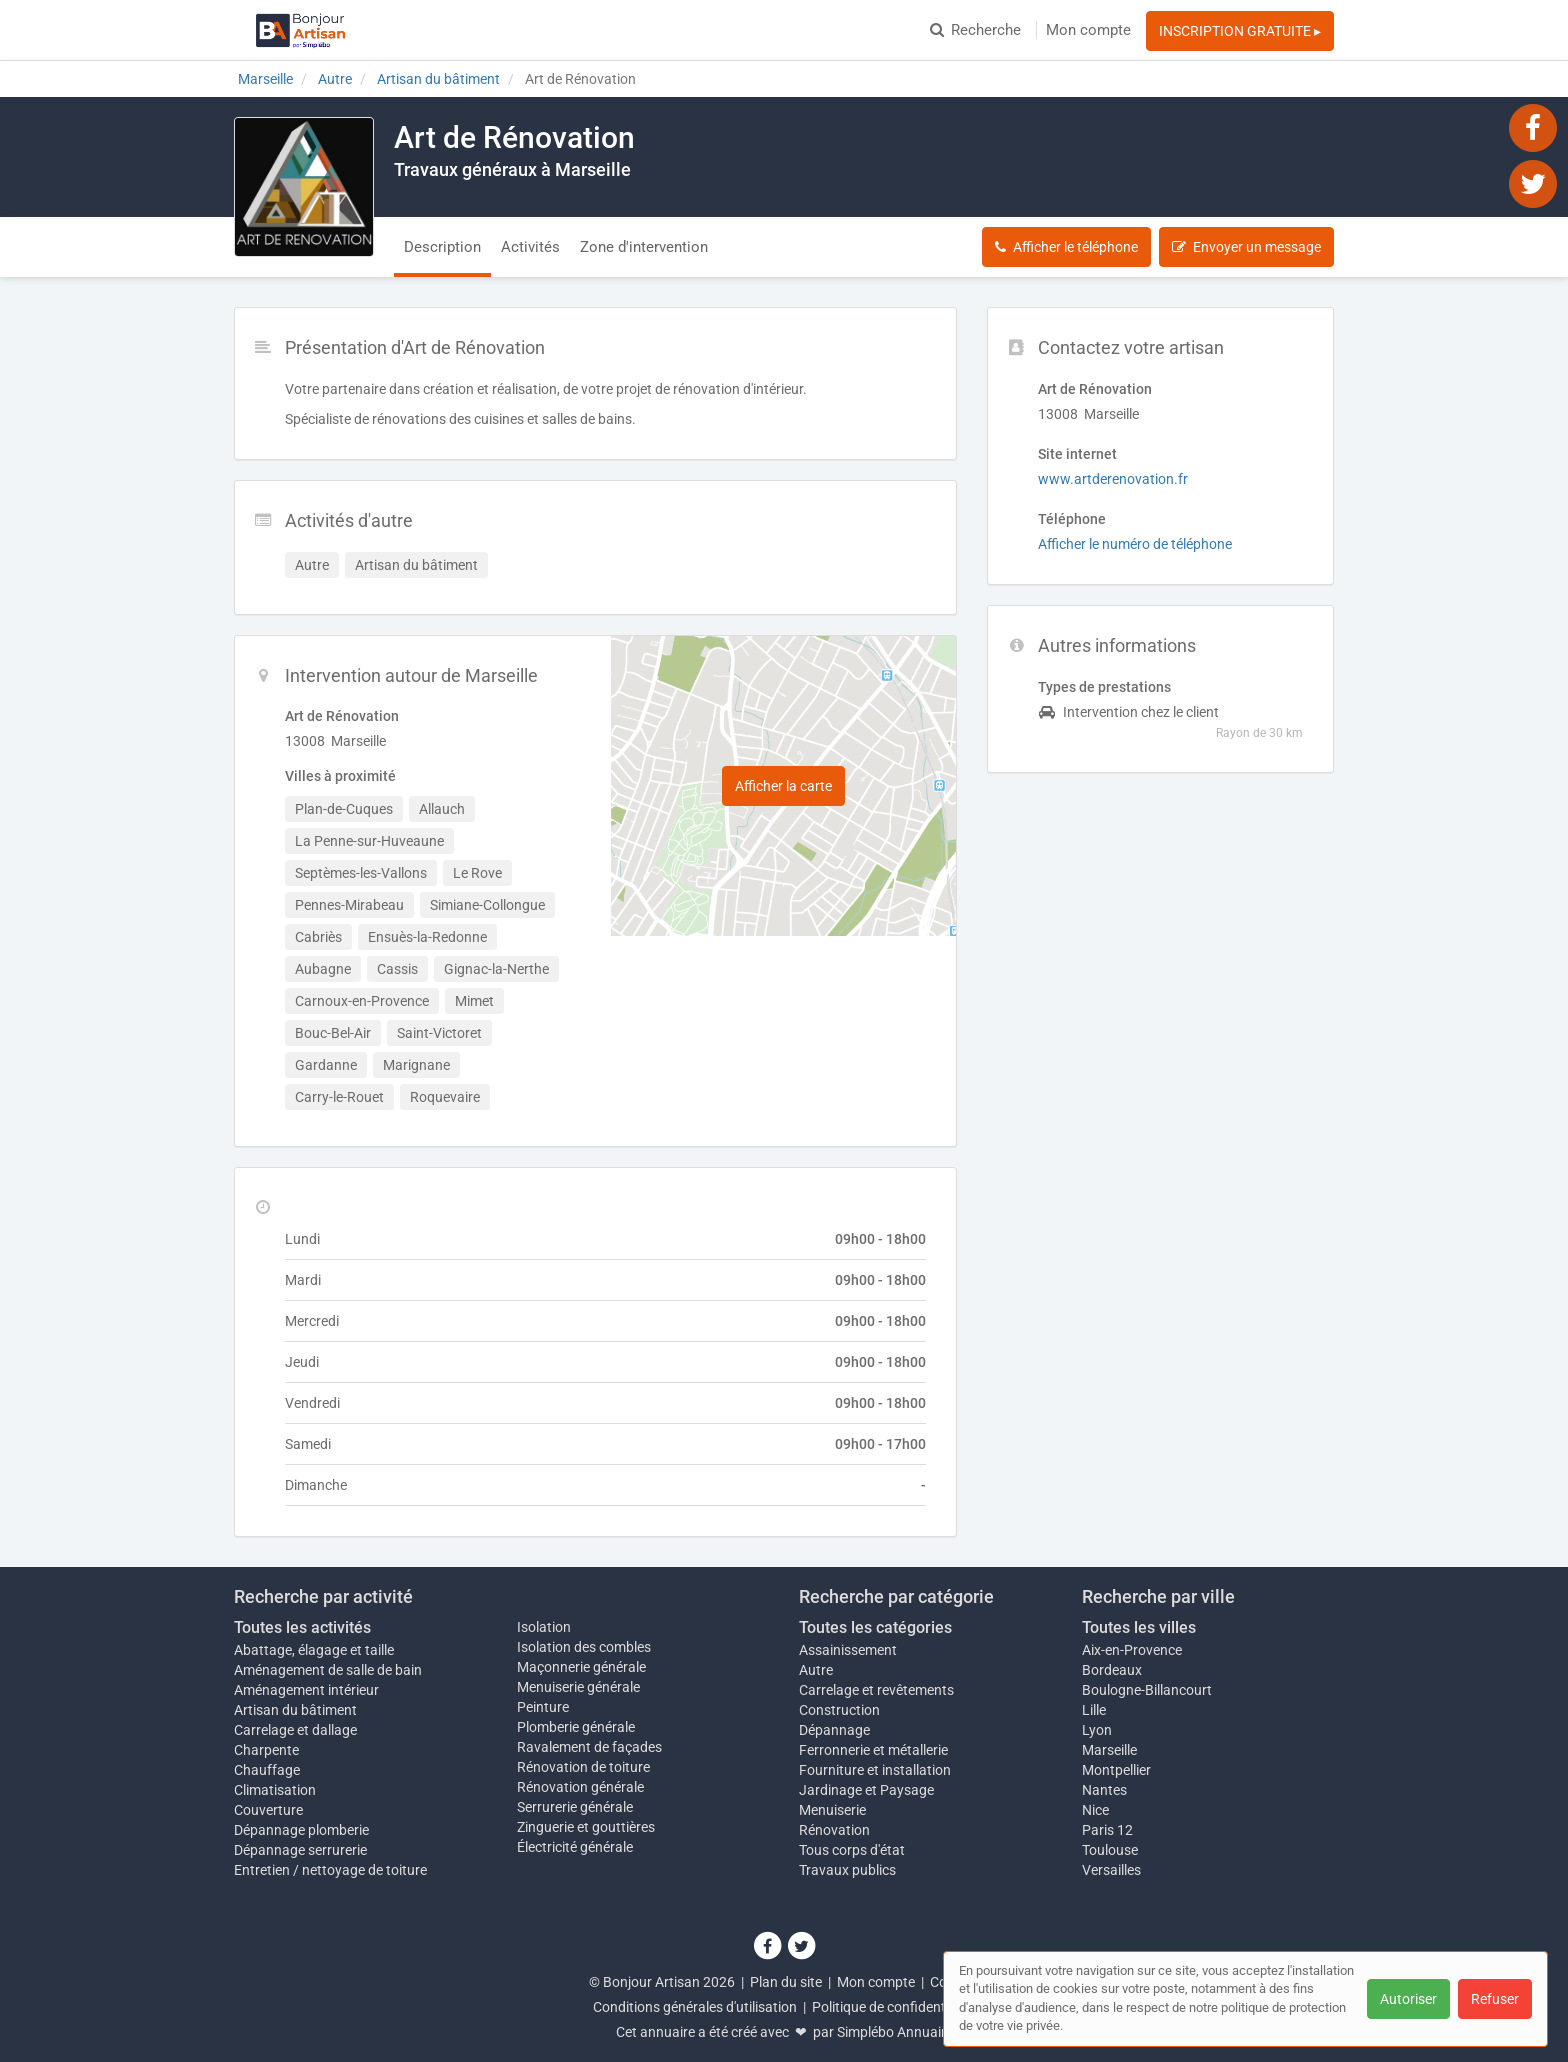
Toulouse (1110, 1850)
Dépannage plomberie (301, 1830)
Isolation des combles (584, 1647)
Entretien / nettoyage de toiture (330, 1870)
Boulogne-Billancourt (1147, 1690)
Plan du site (786, 1982)
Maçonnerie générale (581, 1667)
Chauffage (267, 1770)
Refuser (1495, 1999)
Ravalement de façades (589, 1747)
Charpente (266, 1750)
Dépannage (834, 1730)
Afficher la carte (783, 786)
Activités (530, 247)
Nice (1095, 1810)
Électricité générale (575, 1847)
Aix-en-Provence (1132, 1650)
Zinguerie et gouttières (586, 1827)
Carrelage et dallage (295, 1730)
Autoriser (1408, 1999)
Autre (816, 1670)
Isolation (544, 1627)
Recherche (975, 30)
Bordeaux (1112, 1670)
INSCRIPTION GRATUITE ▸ (1240, 31)
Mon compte (1088, 30)
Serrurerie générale (575, 1807)
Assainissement (848, 1650)
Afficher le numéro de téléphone (1135, 544)
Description (442, 247)
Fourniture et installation (875, 1770)
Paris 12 (1107, 1830)
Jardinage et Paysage (866, 1790)
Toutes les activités (302, 1627)
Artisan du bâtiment (295, 1710)
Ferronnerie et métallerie (873, 1750)
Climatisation (275, 1790)
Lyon (1097, 1730)
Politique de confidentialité (893, 2007)
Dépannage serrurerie (300, 1850)
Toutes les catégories (875, 1627)
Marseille (1109, 1750)
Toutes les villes (1139, 1627)
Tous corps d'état (852, 1850)
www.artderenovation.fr (1113, 479)
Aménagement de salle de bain (328, 1670)
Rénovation (834, 1830)
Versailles (1111, 1870)
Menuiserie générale (578, 1687)
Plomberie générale (576, 1727)
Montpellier (1116, 1770)
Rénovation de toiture (583, 1767)
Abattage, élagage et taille (314, 1650)
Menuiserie (832, 1810)
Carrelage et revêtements (876, 1690)
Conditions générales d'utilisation (695, 2007)
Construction (839, 1710)
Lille (1094, 1710)
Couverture (268, 1810)
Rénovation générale (580, 1787)
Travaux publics (847, 1870)
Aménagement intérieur (306, 1690)
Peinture (543, 1707)
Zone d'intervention (644, 247)
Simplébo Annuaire (895, 2032)
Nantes (1104, 1790)
